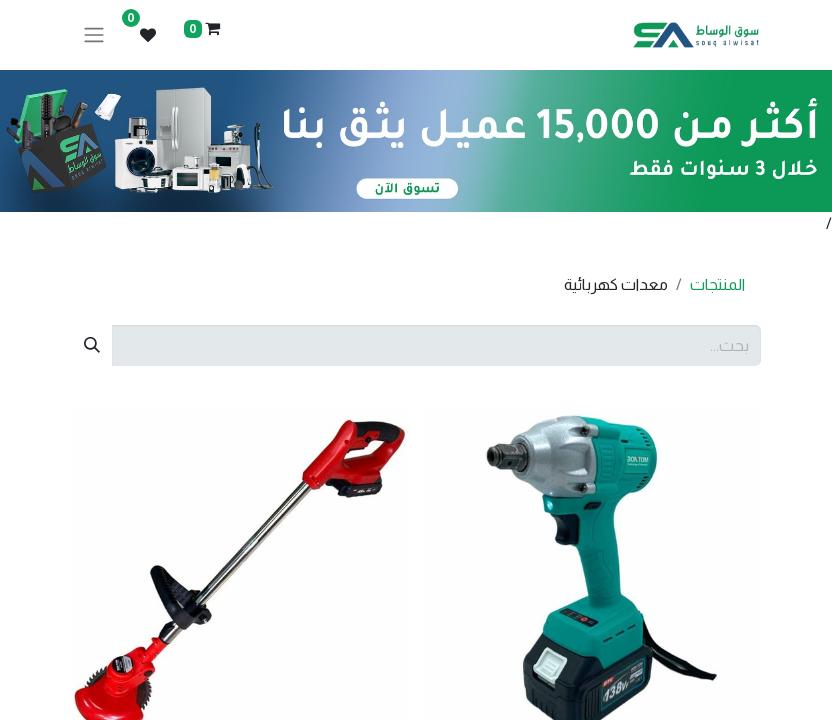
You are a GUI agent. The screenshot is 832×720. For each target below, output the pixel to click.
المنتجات (717, 284)
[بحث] (92, 345)
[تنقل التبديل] (94, 35)
